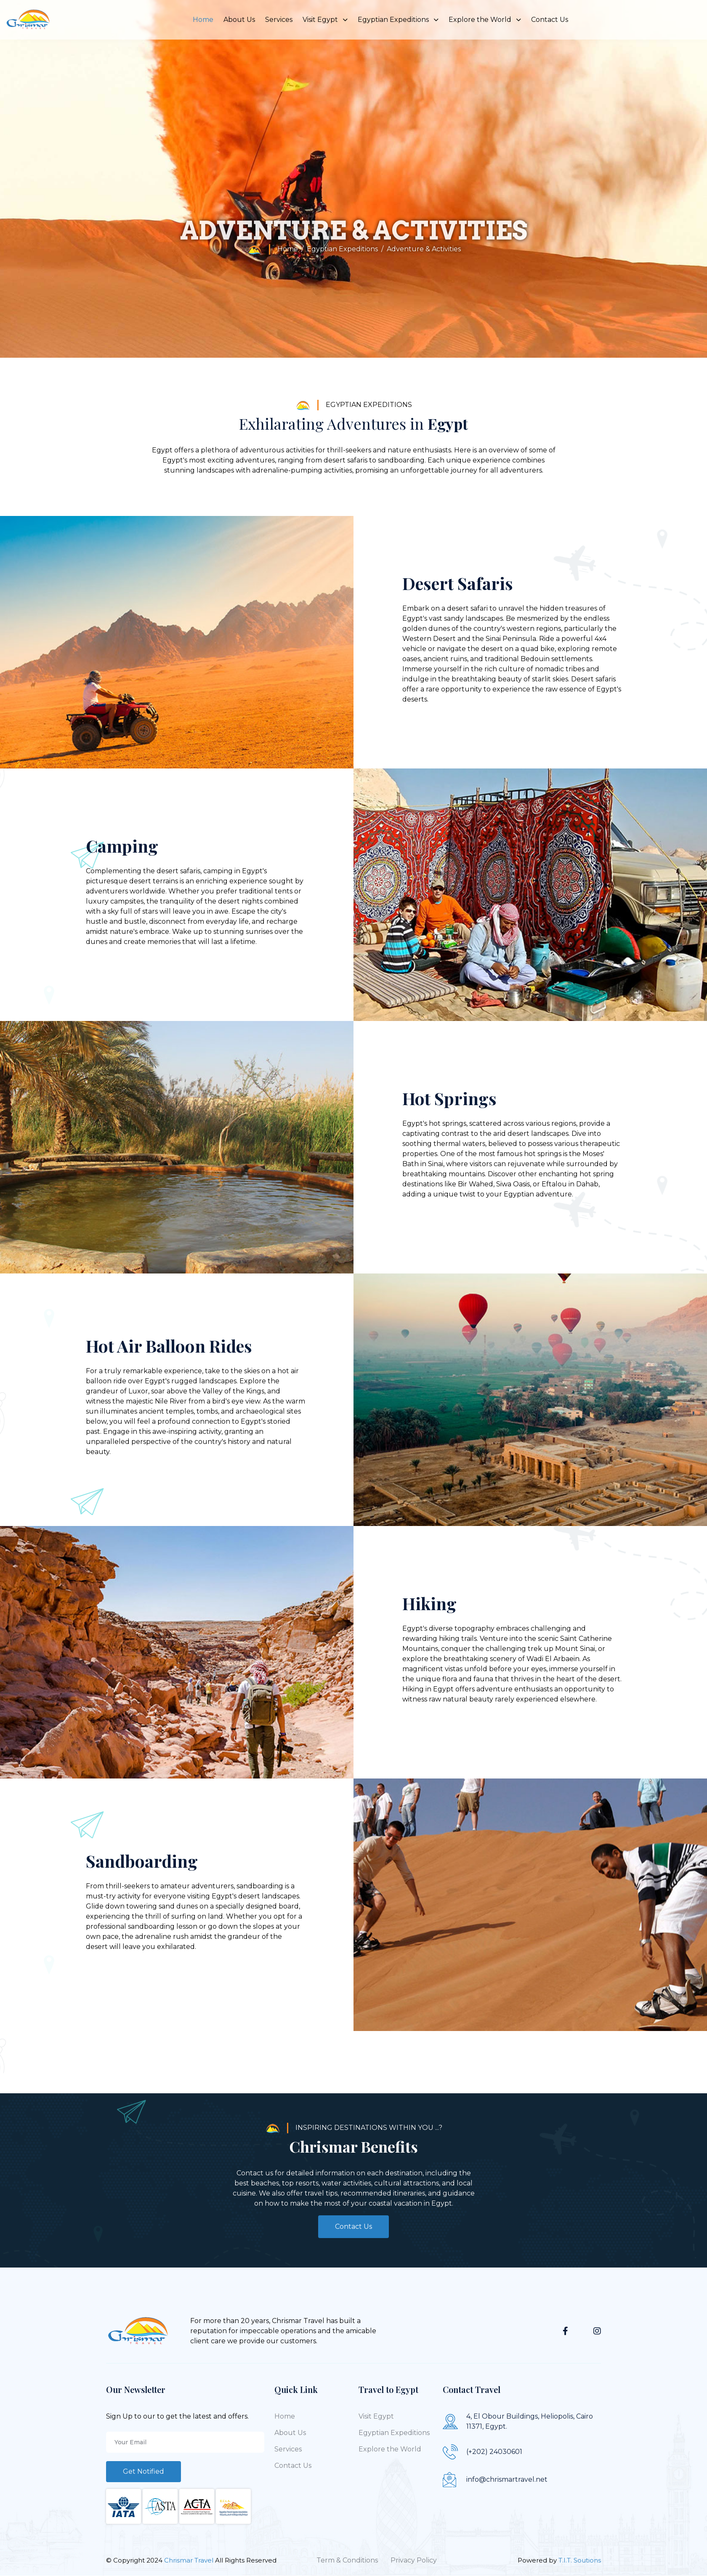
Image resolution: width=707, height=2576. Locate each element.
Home (203, 20)
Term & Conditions (347, 2560)
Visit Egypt (325, 20)
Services (278, 20)
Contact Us (549, 20)
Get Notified (143, 2471)
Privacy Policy (414, 2560)
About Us (239, 20)
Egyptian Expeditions (398, 20)
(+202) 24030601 (494, 2452)
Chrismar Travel (189, 2560)
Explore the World (485, 20)
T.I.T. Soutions (579, 2560)
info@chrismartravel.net (507, 2479)
